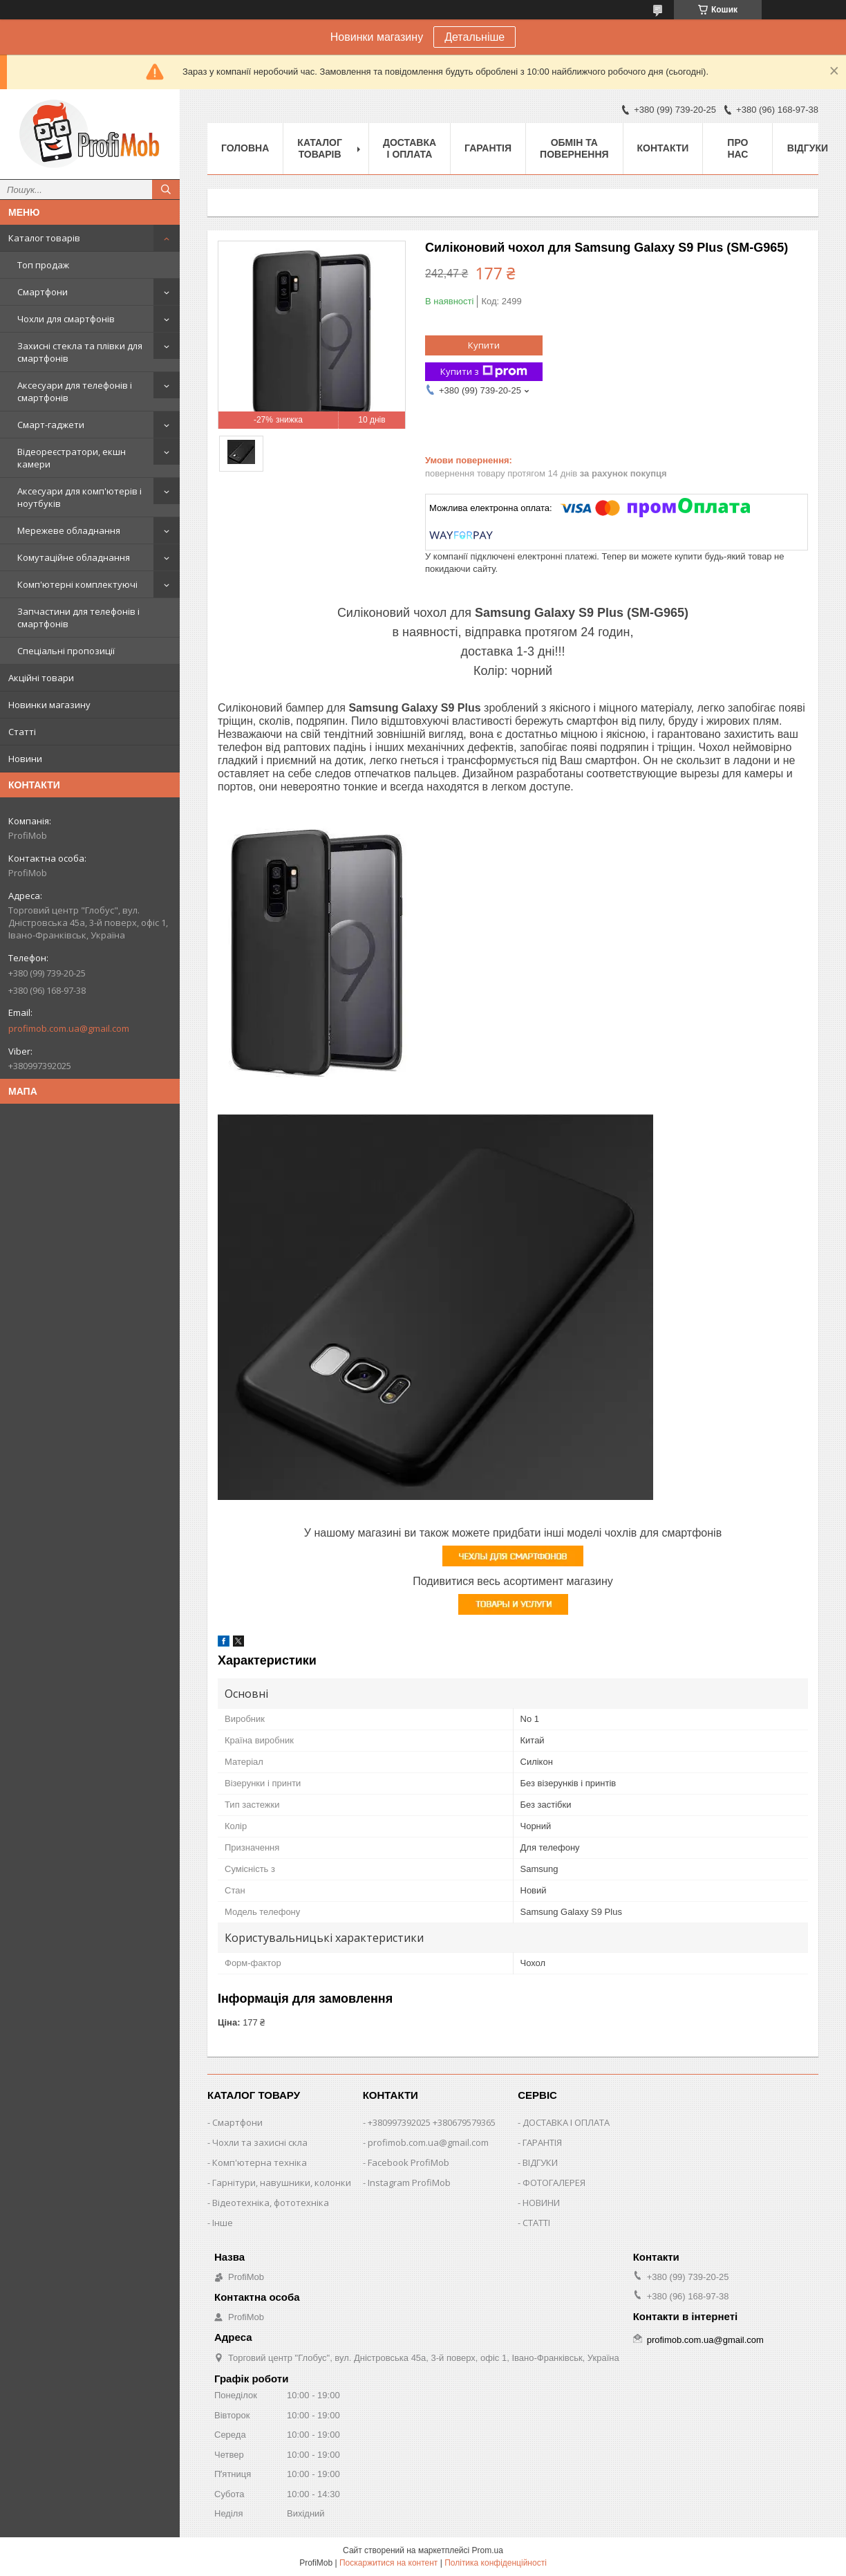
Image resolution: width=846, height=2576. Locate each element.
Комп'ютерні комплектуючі (77, 584)
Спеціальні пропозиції (66, 651)
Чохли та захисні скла (260, 2142)
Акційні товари (41, 677)
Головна (245, 148)
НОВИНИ (541, 2202)
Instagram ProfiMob (409, 2182)
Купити (484, 345)
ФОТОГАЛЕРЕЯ (554, 2182)
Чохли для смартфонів (66, 319)
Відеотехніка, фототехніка (270, 2202)
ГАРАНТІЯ (542, 2142)
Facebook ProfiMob (408, 2162)
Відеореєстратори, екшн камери (71, 457)
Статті (22, 731)
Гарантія (487, 148)
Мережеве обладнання (68, 530)
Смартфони (42, 292)
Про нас (737, 148)
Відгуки (807, 148)
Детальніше (474, 37)
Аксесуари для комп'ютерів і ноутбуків (79, 497)
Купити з (483, 371)
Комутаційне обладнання (73, 557)
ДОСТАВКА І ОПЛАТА (566, 2122)
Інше (222, 2222)
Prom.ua (487, 2550)
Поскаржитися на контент (388, 2563)
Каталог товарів (44, 238)
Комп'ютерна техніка (259, 2162)
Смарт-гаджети (50, 424)
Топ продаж (43, 265)
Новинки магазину (49, 704)
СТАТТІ (536, 2222)
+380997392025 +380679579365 (432, 2122)
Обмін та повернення (574, 148)
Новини (25, 758)
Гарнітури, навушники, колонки (281, 2182)
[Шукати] (166, 189)
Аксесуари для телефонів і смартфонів (74, 391)
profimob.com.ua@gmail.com (68, 1028)
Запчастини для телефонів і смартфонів (78, 617)
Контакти (663, 148)
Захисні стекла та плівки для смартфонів (79, 352)
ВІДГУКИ (540, 2162)
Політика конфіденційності (495, 2563)
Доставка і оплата (409, 148)
